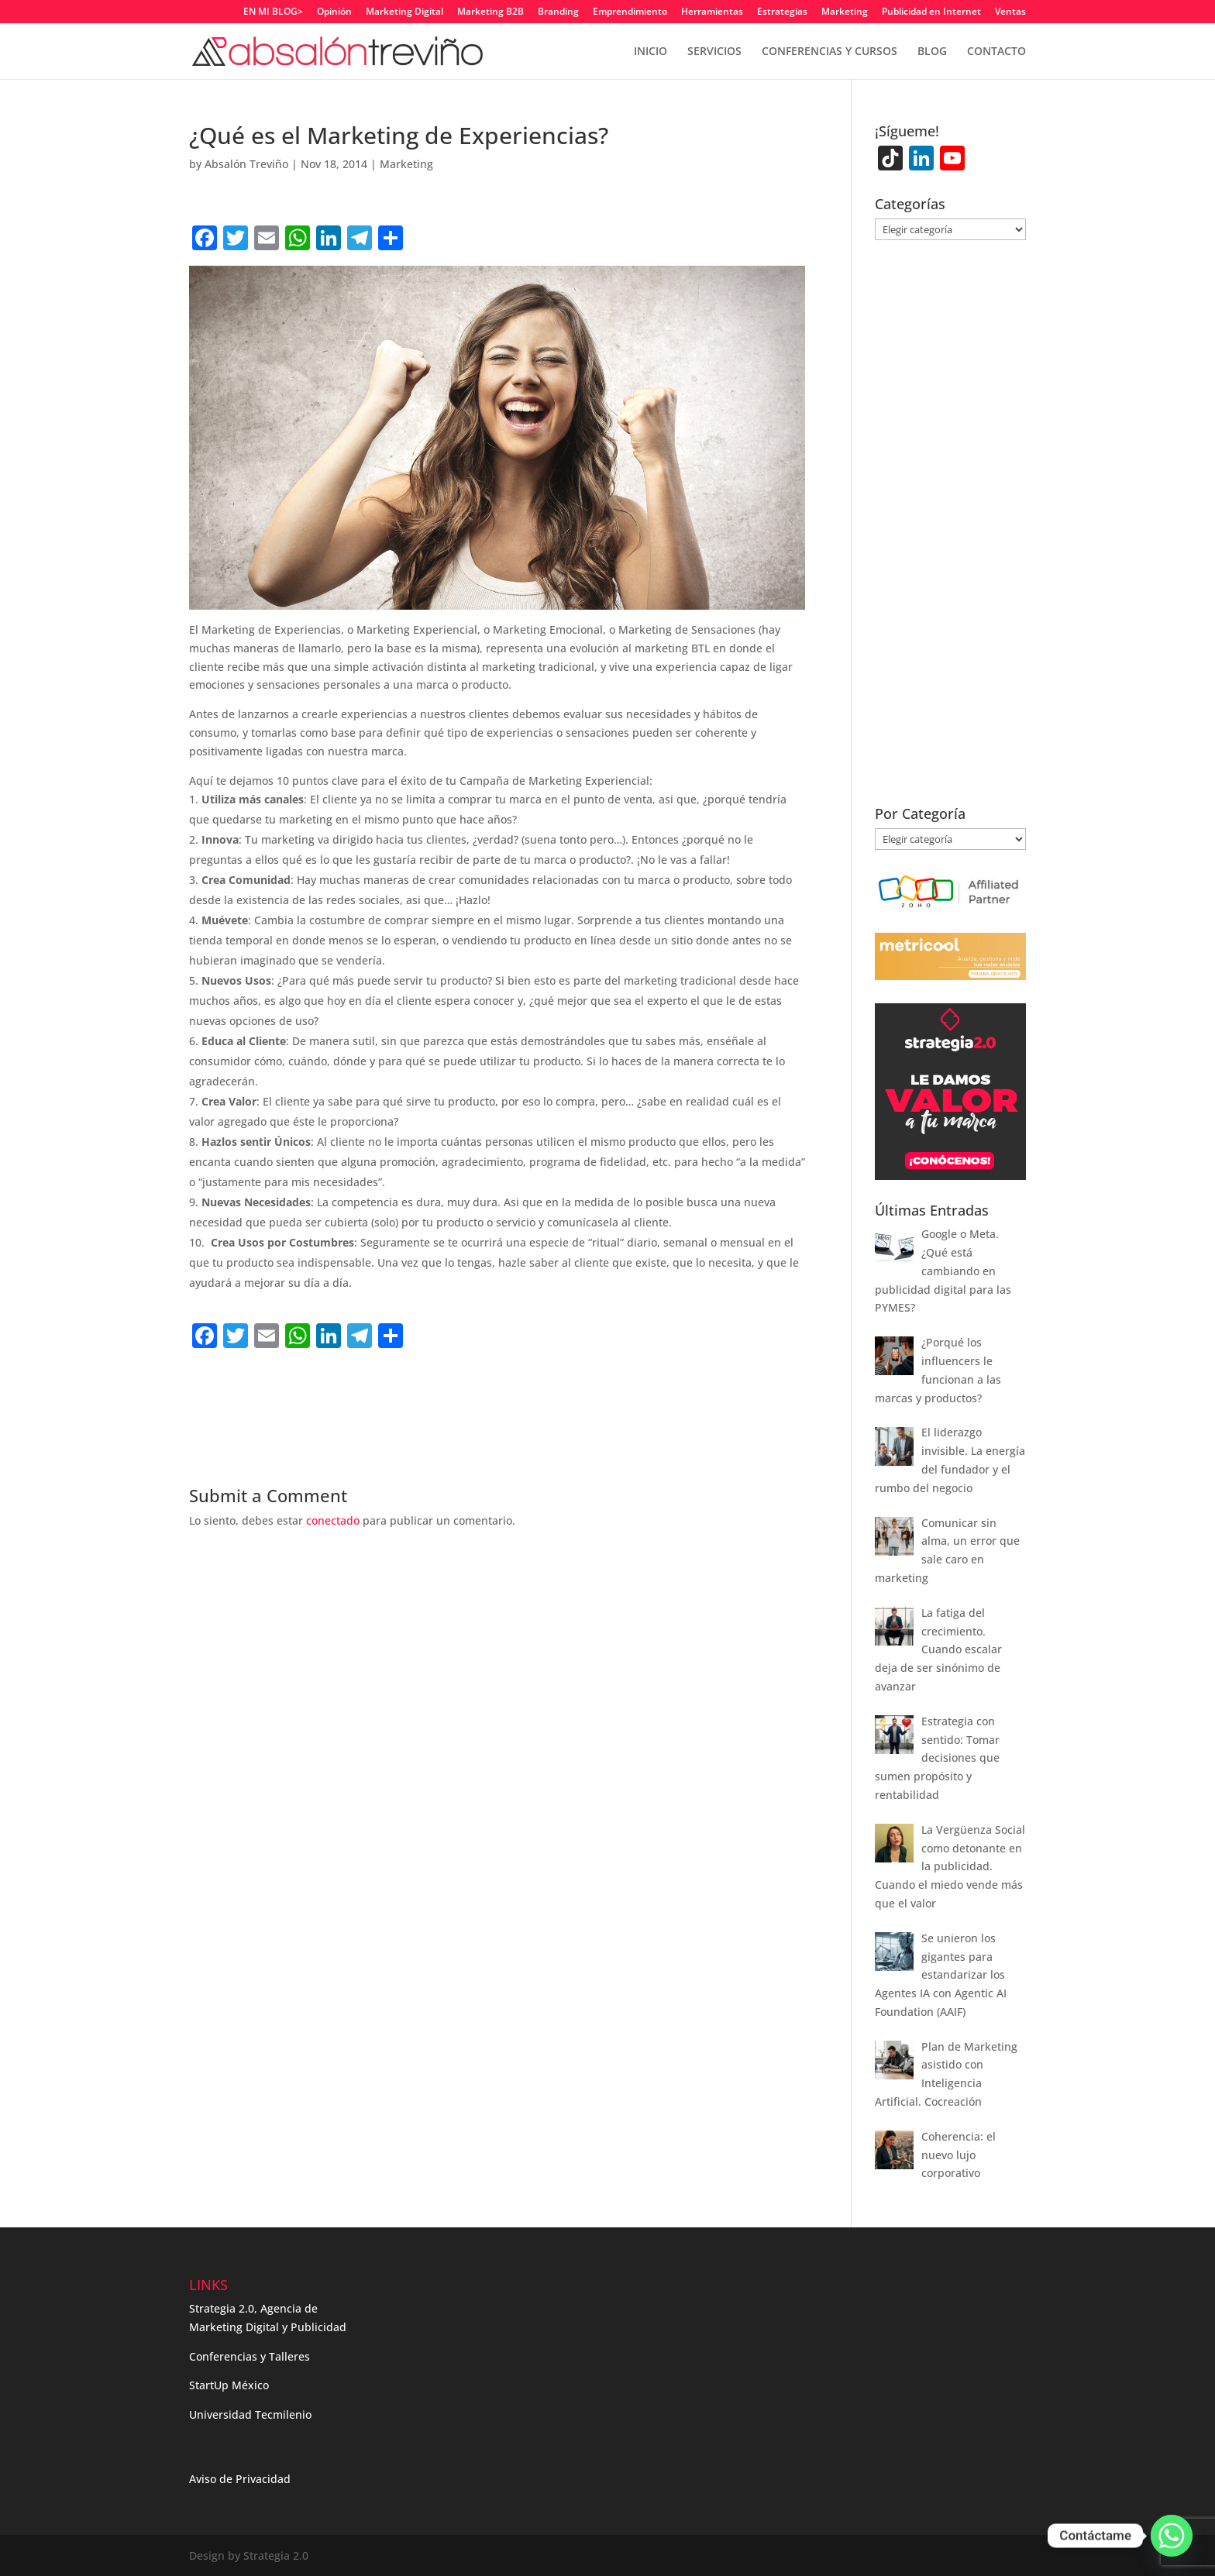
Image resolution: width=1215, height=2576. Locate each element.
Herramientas (712, 12)
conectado (333, 1520)
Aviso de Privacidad (240, 2478)
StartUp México (229, 2385)
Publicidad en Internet (931, 12)
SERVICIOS (714, 52)
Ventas (1010, 12)
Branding (558, 12)
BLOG (932, 52)
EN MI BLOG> (273, 12)
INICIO (650, 52)
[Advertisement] (370, 1387)
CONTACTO (996, 52)
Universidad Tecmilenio (250, 2414)
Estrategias (782, 12)
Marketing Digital (404, 12)
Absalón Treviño (246, 163)
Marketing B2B (490, 12)
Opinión (334, 12)
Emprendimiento (630, 12)
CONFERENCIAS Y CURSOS (829, 52)
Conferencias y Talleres (249, 2356)
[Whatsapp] (1172, 2536)
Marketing (844, 12)
